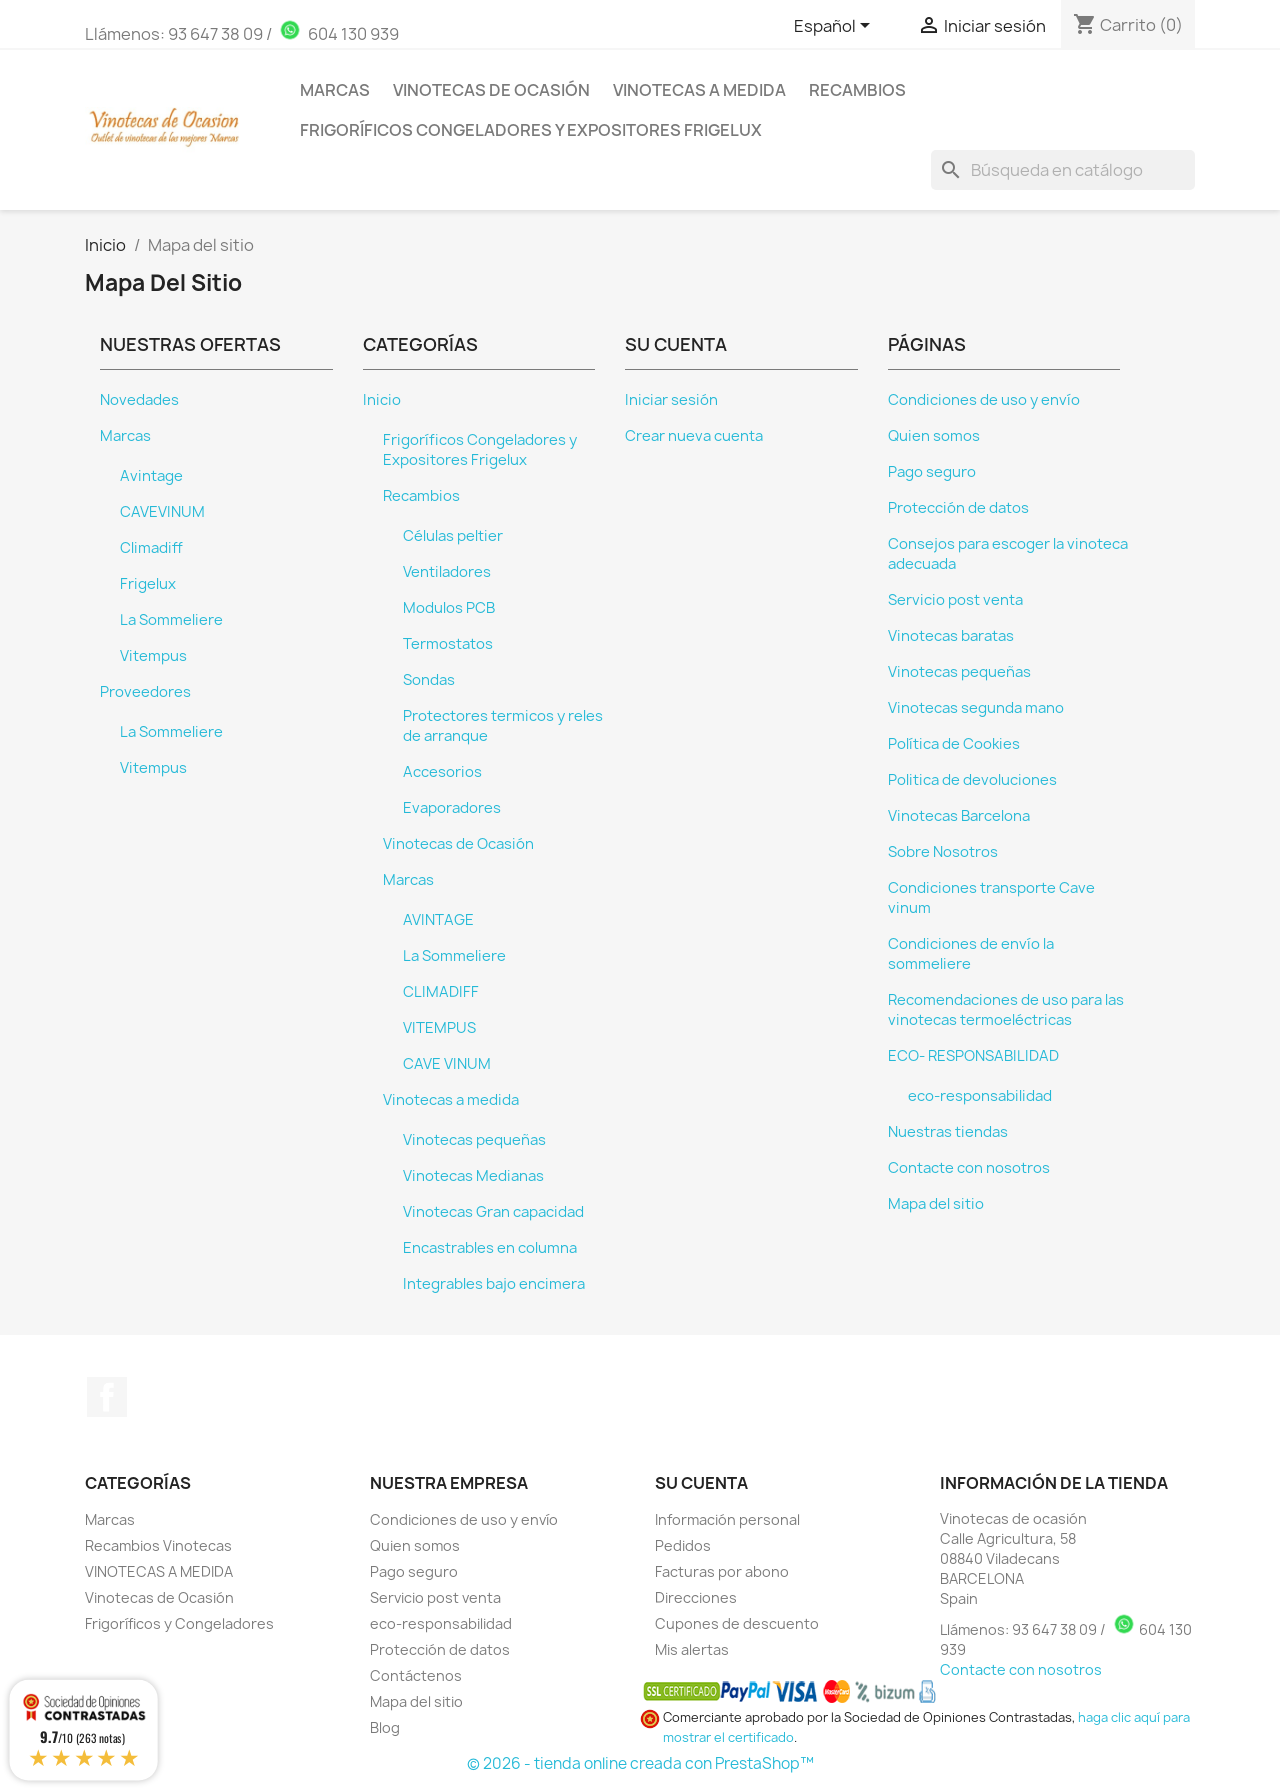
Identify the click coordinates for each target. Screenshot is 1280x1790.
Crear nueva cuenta (694, 436)
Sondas (429, 680)
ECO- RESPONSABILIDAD (973, 1056)
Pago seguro (932, 472)
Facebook (107, 1397)
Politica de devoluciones (972, 780)
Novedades (139, 400)
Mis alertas (692, 1649)
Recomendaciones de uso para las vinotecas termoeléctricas (1006, 1010)
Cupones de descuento (737, 1623)
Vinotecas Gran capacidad (493, 1212)
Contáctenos (416, 1675)
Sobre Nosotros (943, 852)
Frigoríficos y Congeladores (179, 1623)
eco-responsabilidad (980, 1096)
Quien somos (934, 436)
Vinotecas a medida (699, 90)
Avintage (151, 476)
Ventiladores (447, 572)
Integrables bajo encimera (494, 1284)
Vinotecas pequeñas (474, 1140)
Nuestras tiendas (948, 1132)
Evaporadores (452, 808)
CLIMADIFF (441, 992)
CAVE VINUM (447, 1064)
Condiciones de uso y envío (984, 400)
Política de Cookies (954, 744)
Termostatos (448, 644)
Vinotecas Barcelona (959, 816)
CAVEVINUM (162, 512)
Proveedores (145, 692)
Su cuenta (701, 1483)
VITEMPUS (439, 1028)
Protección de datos (958, 508)
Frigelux (148, 584)
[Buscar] (1063, 170)
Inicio (382, 400)
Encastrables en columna (490, 1248)
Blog (385, 1727)
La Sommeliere (171, 620)
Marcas (335, 90)
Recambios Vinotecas (158, 1545)
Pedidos (683, 1545)
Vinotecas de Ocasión (491, 90)
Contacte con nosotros (969, 1168)
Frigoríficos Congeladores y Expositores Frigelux (531, 130)
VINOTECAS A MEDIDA (159, 1571)
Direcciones (696, 1597)
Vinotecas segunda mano (976, 708)
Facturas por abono (722, 1571)
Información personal (727, 1519)
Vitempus (153, 656)
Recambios (857, 90)
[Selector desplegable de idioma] (835, 27)
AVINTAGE (438, 920)
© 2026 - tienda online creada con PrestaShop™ (640, 1763)
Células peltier (453, 536)
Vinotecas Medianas (473, 1176)
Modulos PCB (449, 608)
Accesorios (442, 772)
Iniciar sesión (671, 400)
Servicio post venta (955, 600)
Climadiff (151, 548)
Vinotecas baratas (951, 636)
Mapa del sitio (936, 1204)
